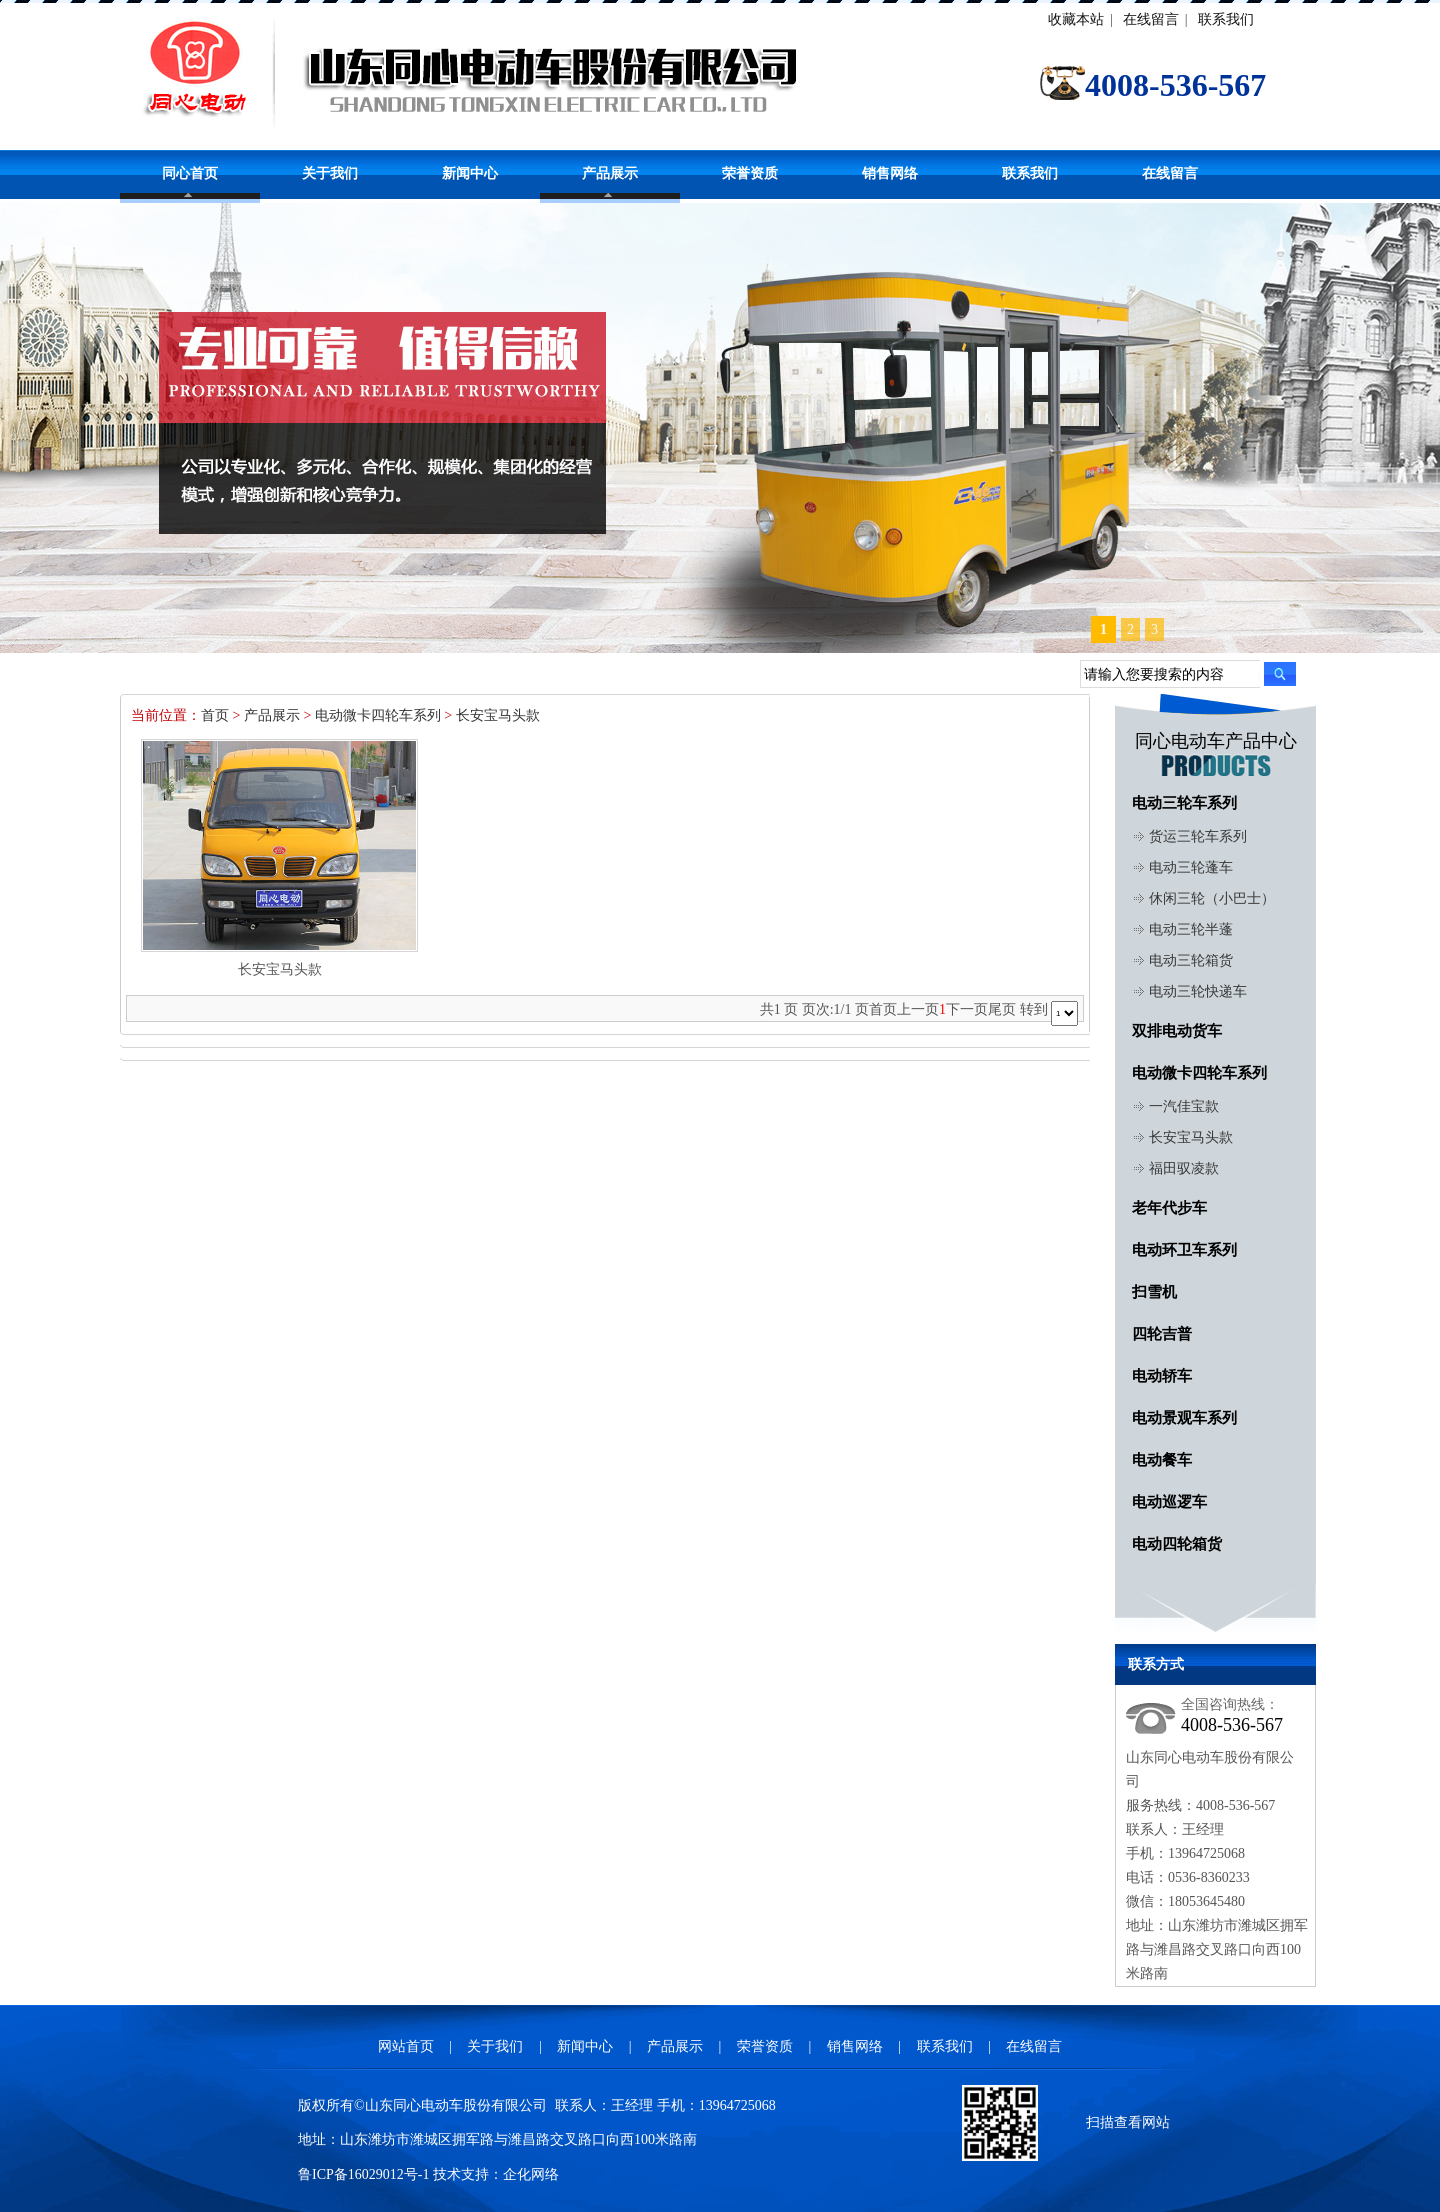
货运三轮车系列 (1198, 836)
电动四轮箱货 (1177, 1544)
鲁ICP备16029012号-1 (363, 2174)
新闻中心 (470, 173)
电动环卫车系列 (1184, 1250)
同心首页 (190, 173)
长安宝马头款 (498, 715)
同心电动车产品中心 (1216, 741)
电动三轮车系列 (1184, 803)
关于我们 (330, 173)
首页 (215, 715)
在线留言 (1151, 19)
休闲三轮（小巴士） (1212, 898)
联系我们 (1226, 19)
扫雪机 (1154, 1292)
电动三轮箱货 (1191, 960)
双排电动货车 (1177, 1031)
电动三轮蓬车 (1191, 867)
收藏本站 (1076, 19)
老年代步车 (1169, 1208)
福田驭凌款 (1184, 1168)
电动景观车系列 (1184, 1418)
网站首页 (406, 2046)
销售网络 (890, 173)
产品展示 (610, 173)
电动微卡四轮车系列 (378, 715)
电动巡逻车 (1169, 1502)
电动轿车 (1162, 1376)
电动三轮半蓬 (1191, 929)
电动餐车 (1162, 1460)
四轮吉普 (1162, 1334)
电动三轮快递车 (1198, 991)
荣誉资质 (750, 173)
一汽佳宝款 (1184, 1106)
